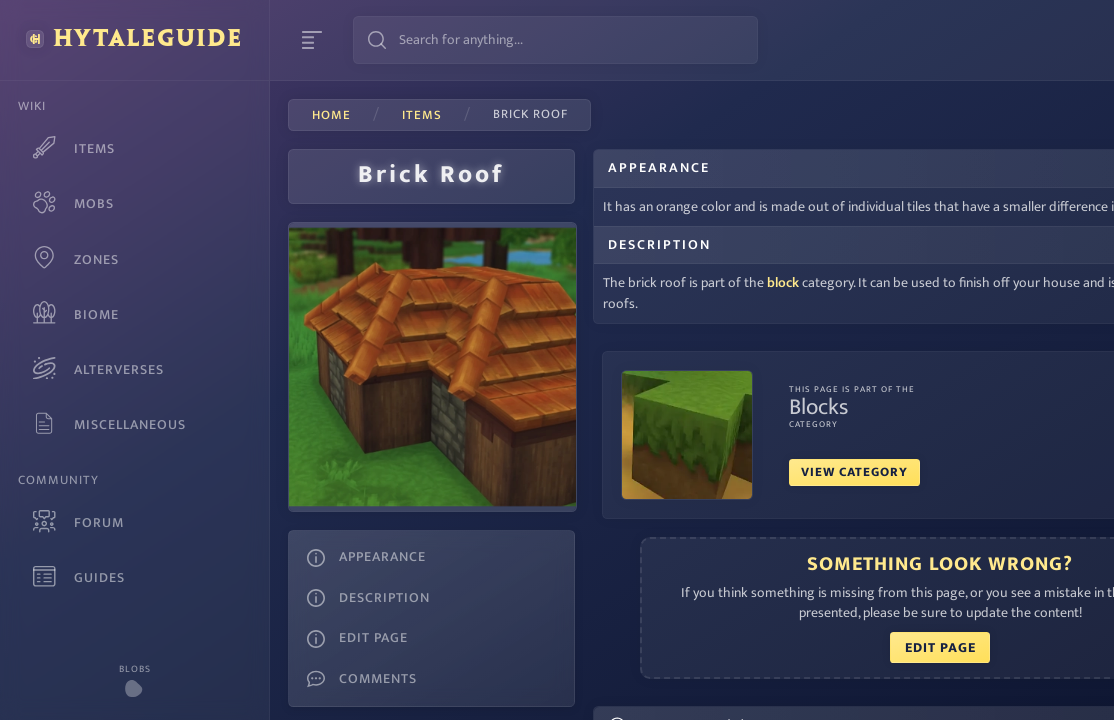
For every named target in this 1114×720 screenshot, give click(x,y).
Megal (379, 701)
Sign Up (970, 40)
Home (331, 116)
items (422, 116)
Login (1059, 40)
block (726, 304)
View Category (797, 492)
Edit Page (815, 668)
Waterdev (322, 701)
